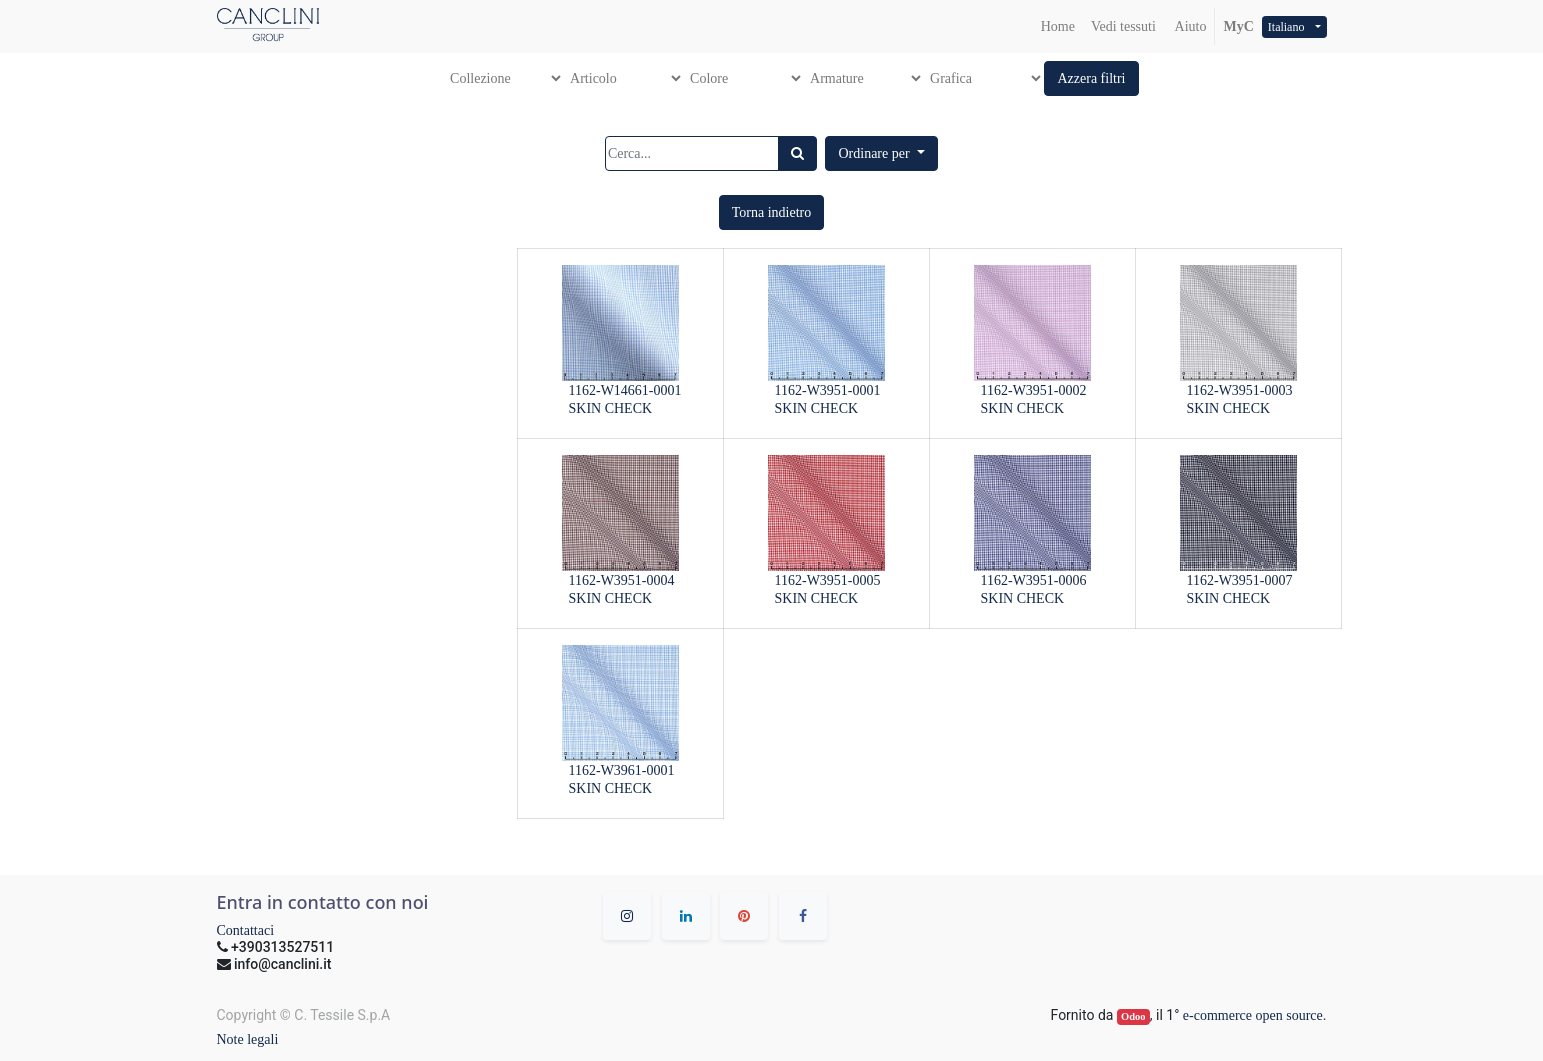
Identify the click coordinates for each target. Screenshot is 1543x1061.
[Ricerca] (797, 153)
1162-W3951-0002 (1034, 390)
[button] (1091, 78)
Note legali (248, 1039)
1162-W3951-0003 (1240, 390)
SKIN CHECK (611, 408)
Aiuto (1189, 26)
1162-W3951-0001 (828, 390)
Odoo (1133, 1016)
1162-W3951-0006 (1034, 580)
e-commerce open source (1253, 1015)
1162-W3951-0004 (622, 580)
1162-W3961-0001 (622, 770)
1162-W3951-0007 (1240, 580)
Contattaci (246, 930)
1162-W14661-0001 (625, 390)
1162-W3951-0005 (828, 580)
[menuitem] (1058, 26)
